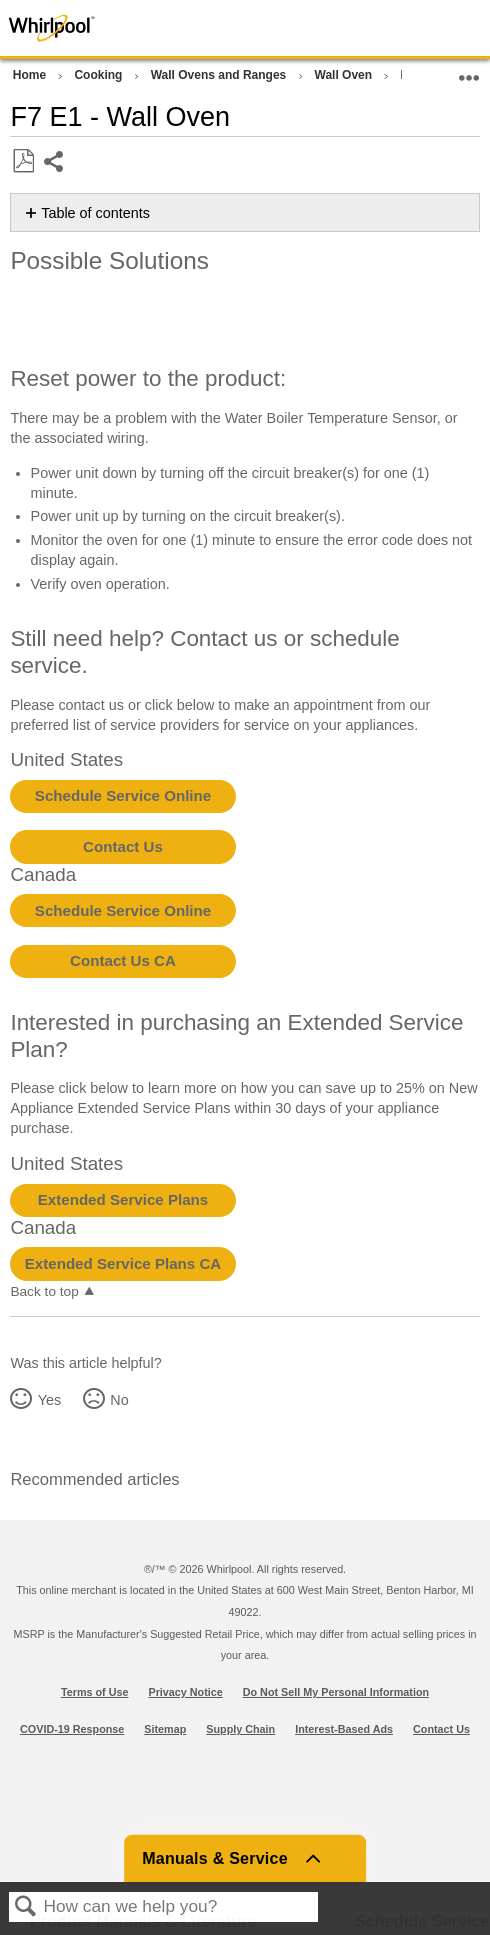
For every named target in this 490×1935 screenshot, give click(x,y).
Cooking (99, 75)
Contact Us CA (123, 960)
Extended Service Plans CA (123, 1263)
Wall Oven (345, 75)
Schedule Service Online (123, 795)
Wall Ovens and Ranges (220, 75)
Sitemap (165, 1729)
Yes (49, 1400)
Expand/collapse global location (469, 71)
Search (26, 1907)
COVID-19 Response (72, 1729)
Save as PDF (23, 161)
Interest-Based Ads (344, 1729)
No (119, 1400)
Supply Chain (240, 1729)
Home (31, 75)
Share (54, 163)
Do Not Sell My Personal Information (336, 1692)
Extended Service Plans (123, 1199)
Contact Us (123, 846)
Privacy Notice (185, 1692)
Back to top (44, 1291)
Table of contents (95, 213)
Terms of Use (95, 1692)
